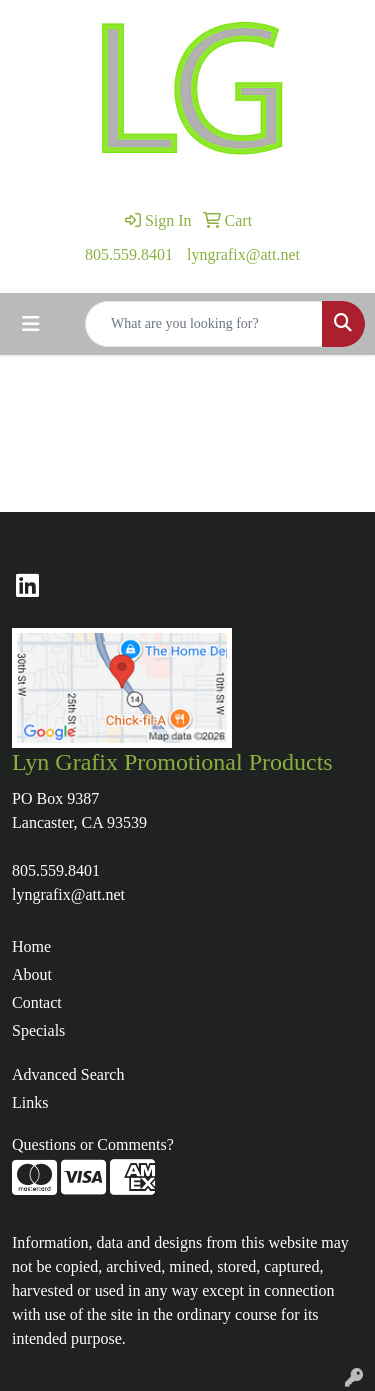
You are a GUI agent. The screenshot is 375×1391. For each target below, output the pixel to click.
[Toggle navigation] (31, 324)
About (32, 974)
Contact (37, 1002)
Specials (38, 1030)
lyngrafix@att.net (243, 254)
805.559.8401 (129, 254)
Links (30, 1102)
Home (31, 946)
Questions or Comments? (93, 1144)
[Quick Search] (204, 324)
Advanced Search (68, 1074)
